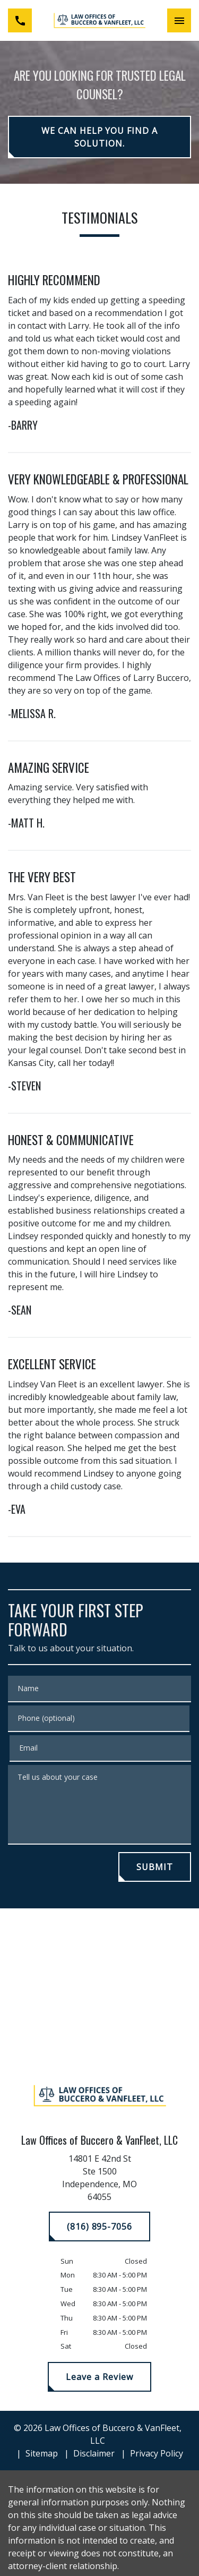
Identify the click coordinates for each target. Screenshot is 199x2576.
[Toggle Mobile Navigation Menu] (179, 20)
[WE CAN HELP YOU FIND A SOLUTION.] (99, 137)
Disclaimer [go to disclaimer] (94, 2453)
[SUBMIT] (154, 1867)
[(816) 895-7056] (99, 2226)
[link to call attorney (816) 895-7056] (20, 20)
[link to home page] (99, 20)
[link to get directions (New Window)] (99, 2179)
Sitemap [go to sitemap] (41, 2453)
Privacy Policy (156, 2453)
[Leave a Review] (99, 2377)
